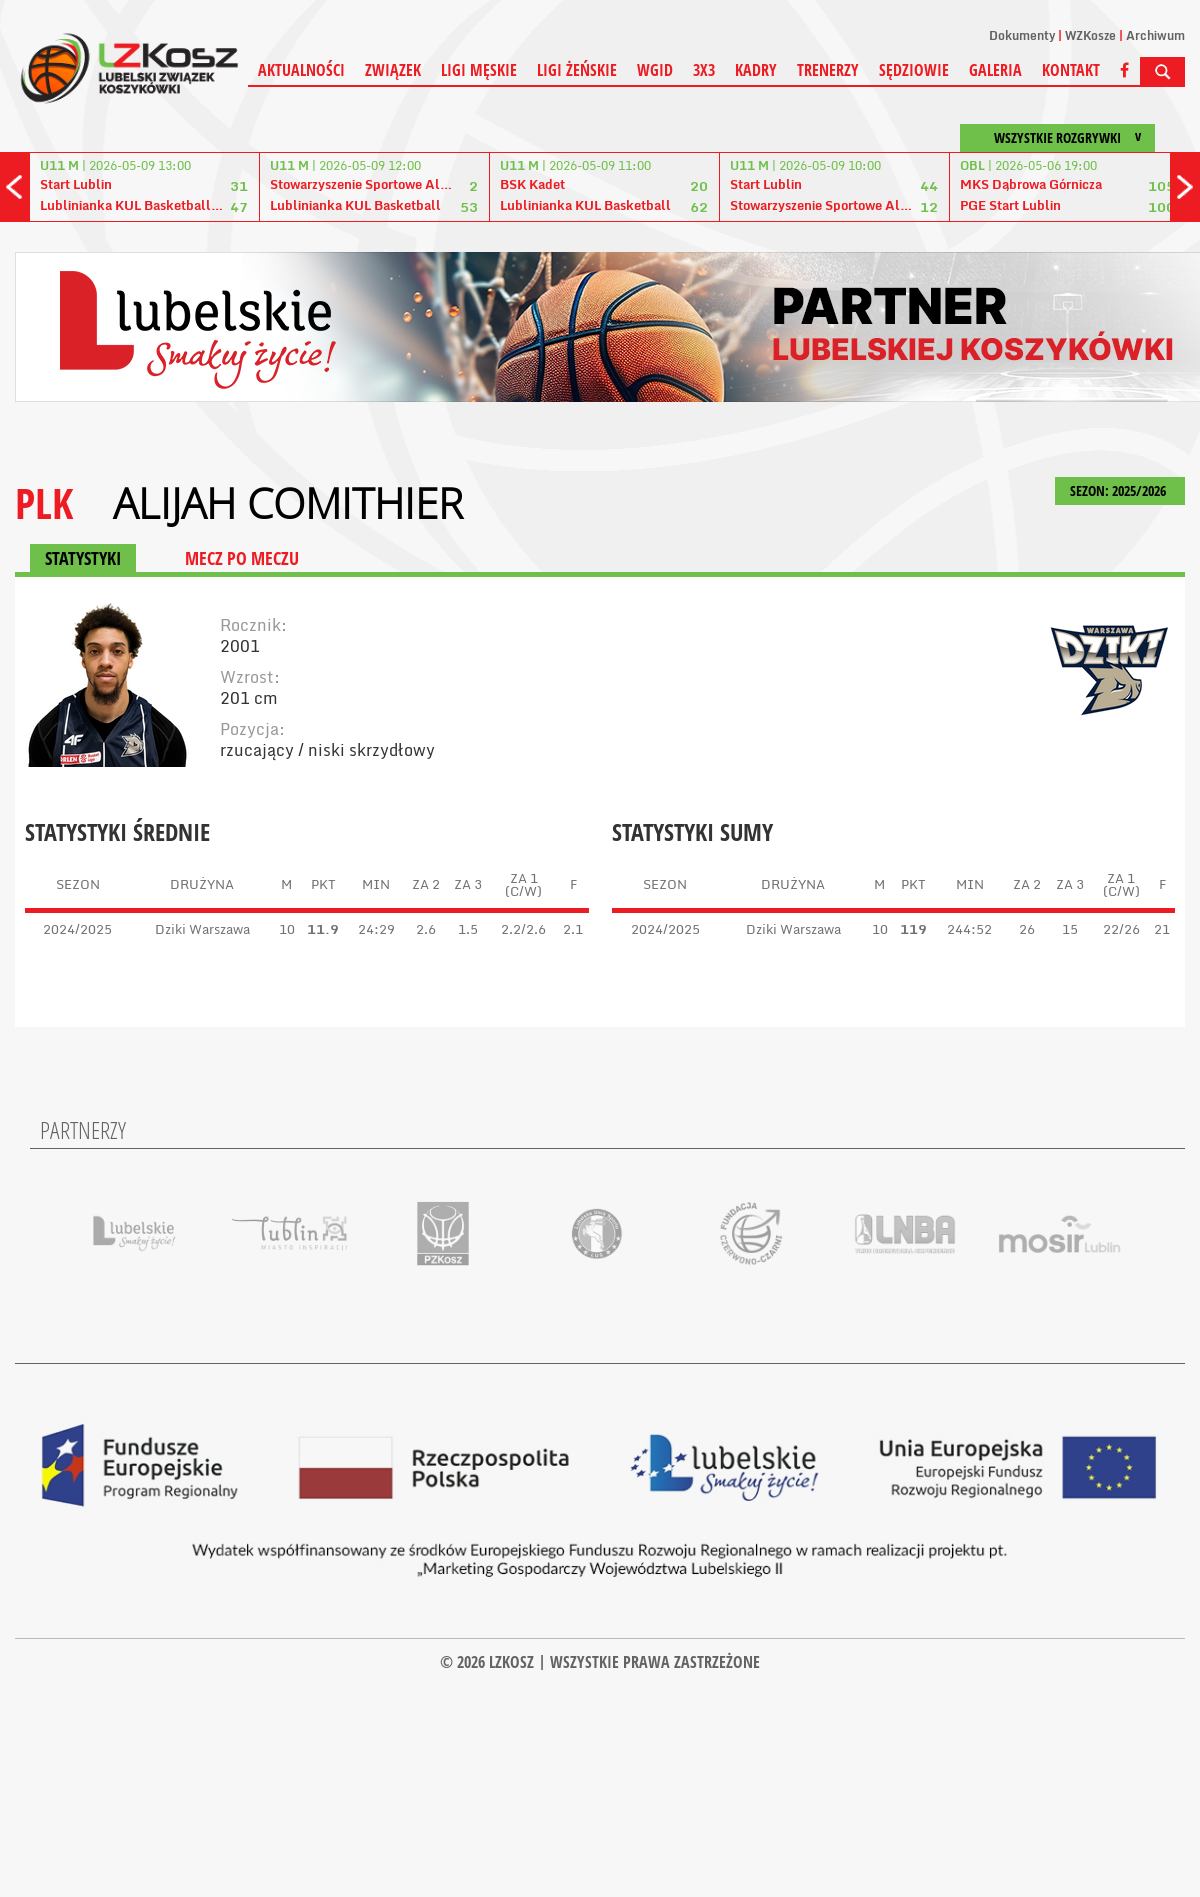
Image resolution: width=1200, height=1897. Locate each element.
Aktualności (301, 70)
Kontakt (1071, 70)
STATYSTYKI (83, 558)
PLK (44, 502)
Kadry (756, 70)
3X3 (704, 70)
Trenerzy (828, 70)
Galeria (995, 70)
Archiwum (1155, 35)
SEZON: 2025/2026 (1120, 490)
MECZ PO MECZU (242, 558)
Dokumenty (1022, 35)
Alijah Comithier (288, 503)
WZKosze (1090, 35)
